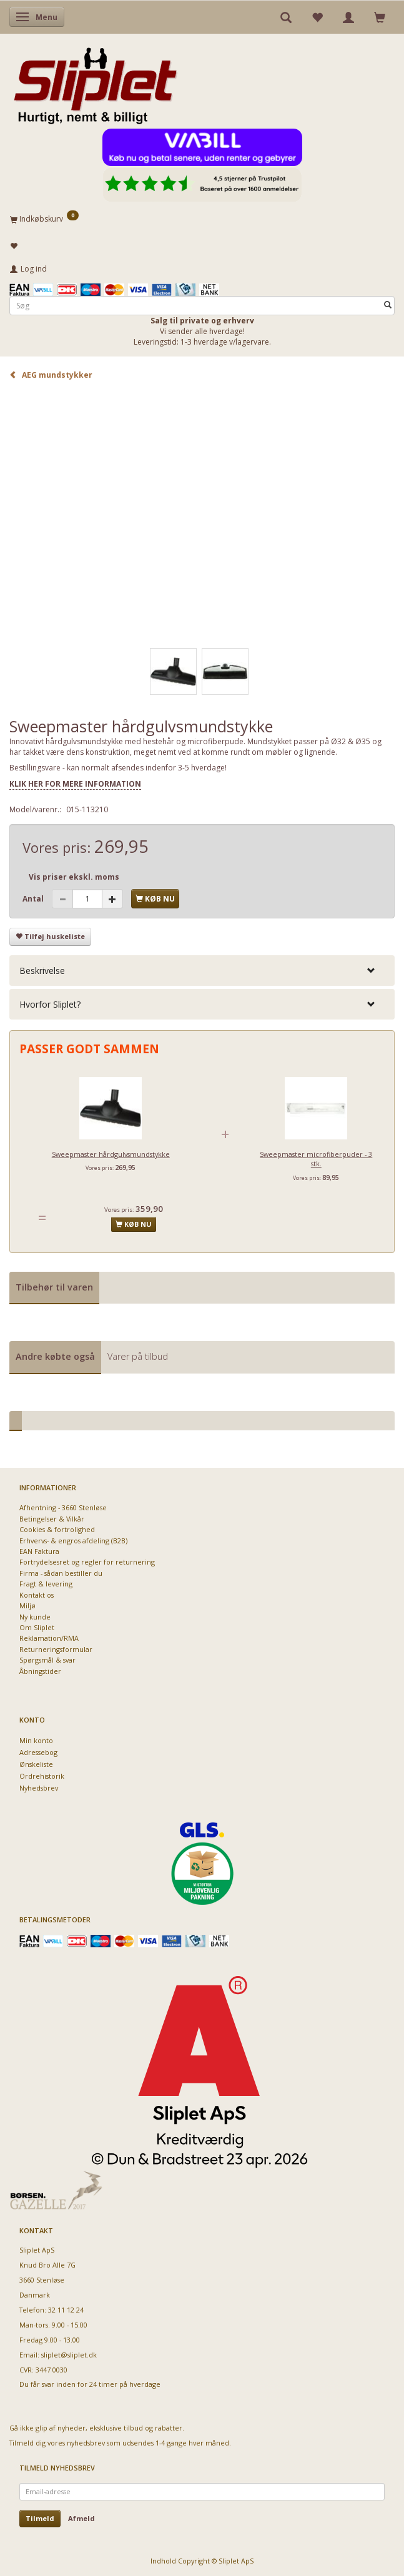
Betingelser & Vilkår (51, 1518)
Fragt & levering (45, 1583)
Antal (34, 898)
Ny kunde (35, 1616)
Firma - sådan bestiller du (60, 1573)
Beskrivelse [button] (42, 970)
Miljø (27, 1605)
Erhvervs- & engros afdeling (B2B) (73, 1540)
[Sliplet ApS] (95, 82)
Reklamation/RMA (49, 1638)
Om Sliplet (36, 1627)
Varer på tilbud (137, 1356)
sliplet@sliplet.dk (69, 2354)
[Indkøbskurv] (202, 218)
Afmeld (81, 2518)
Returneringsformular (55, 1649)
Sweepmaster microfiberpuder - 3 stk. (316, 1158)
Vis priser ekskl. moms (74, 877)
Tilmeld (40, 2518)
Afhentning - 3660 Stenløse (63, 1507)
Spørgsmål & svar (47, 1659)
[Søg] (388, 305)
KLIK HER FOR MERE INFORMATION (75, 784)
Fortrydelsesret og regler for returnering (87, 1561)
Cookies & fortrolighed (57, 1529)
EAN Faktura (39, 1551)
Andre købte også (55, 1356)
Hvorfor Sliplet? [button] (50, 1004)
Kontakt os (36, 1595)
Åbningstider (40, 1671)
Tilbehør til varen (54, 1287)
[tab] (202, 970)
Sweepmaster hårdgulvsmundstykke (111, 1154)
